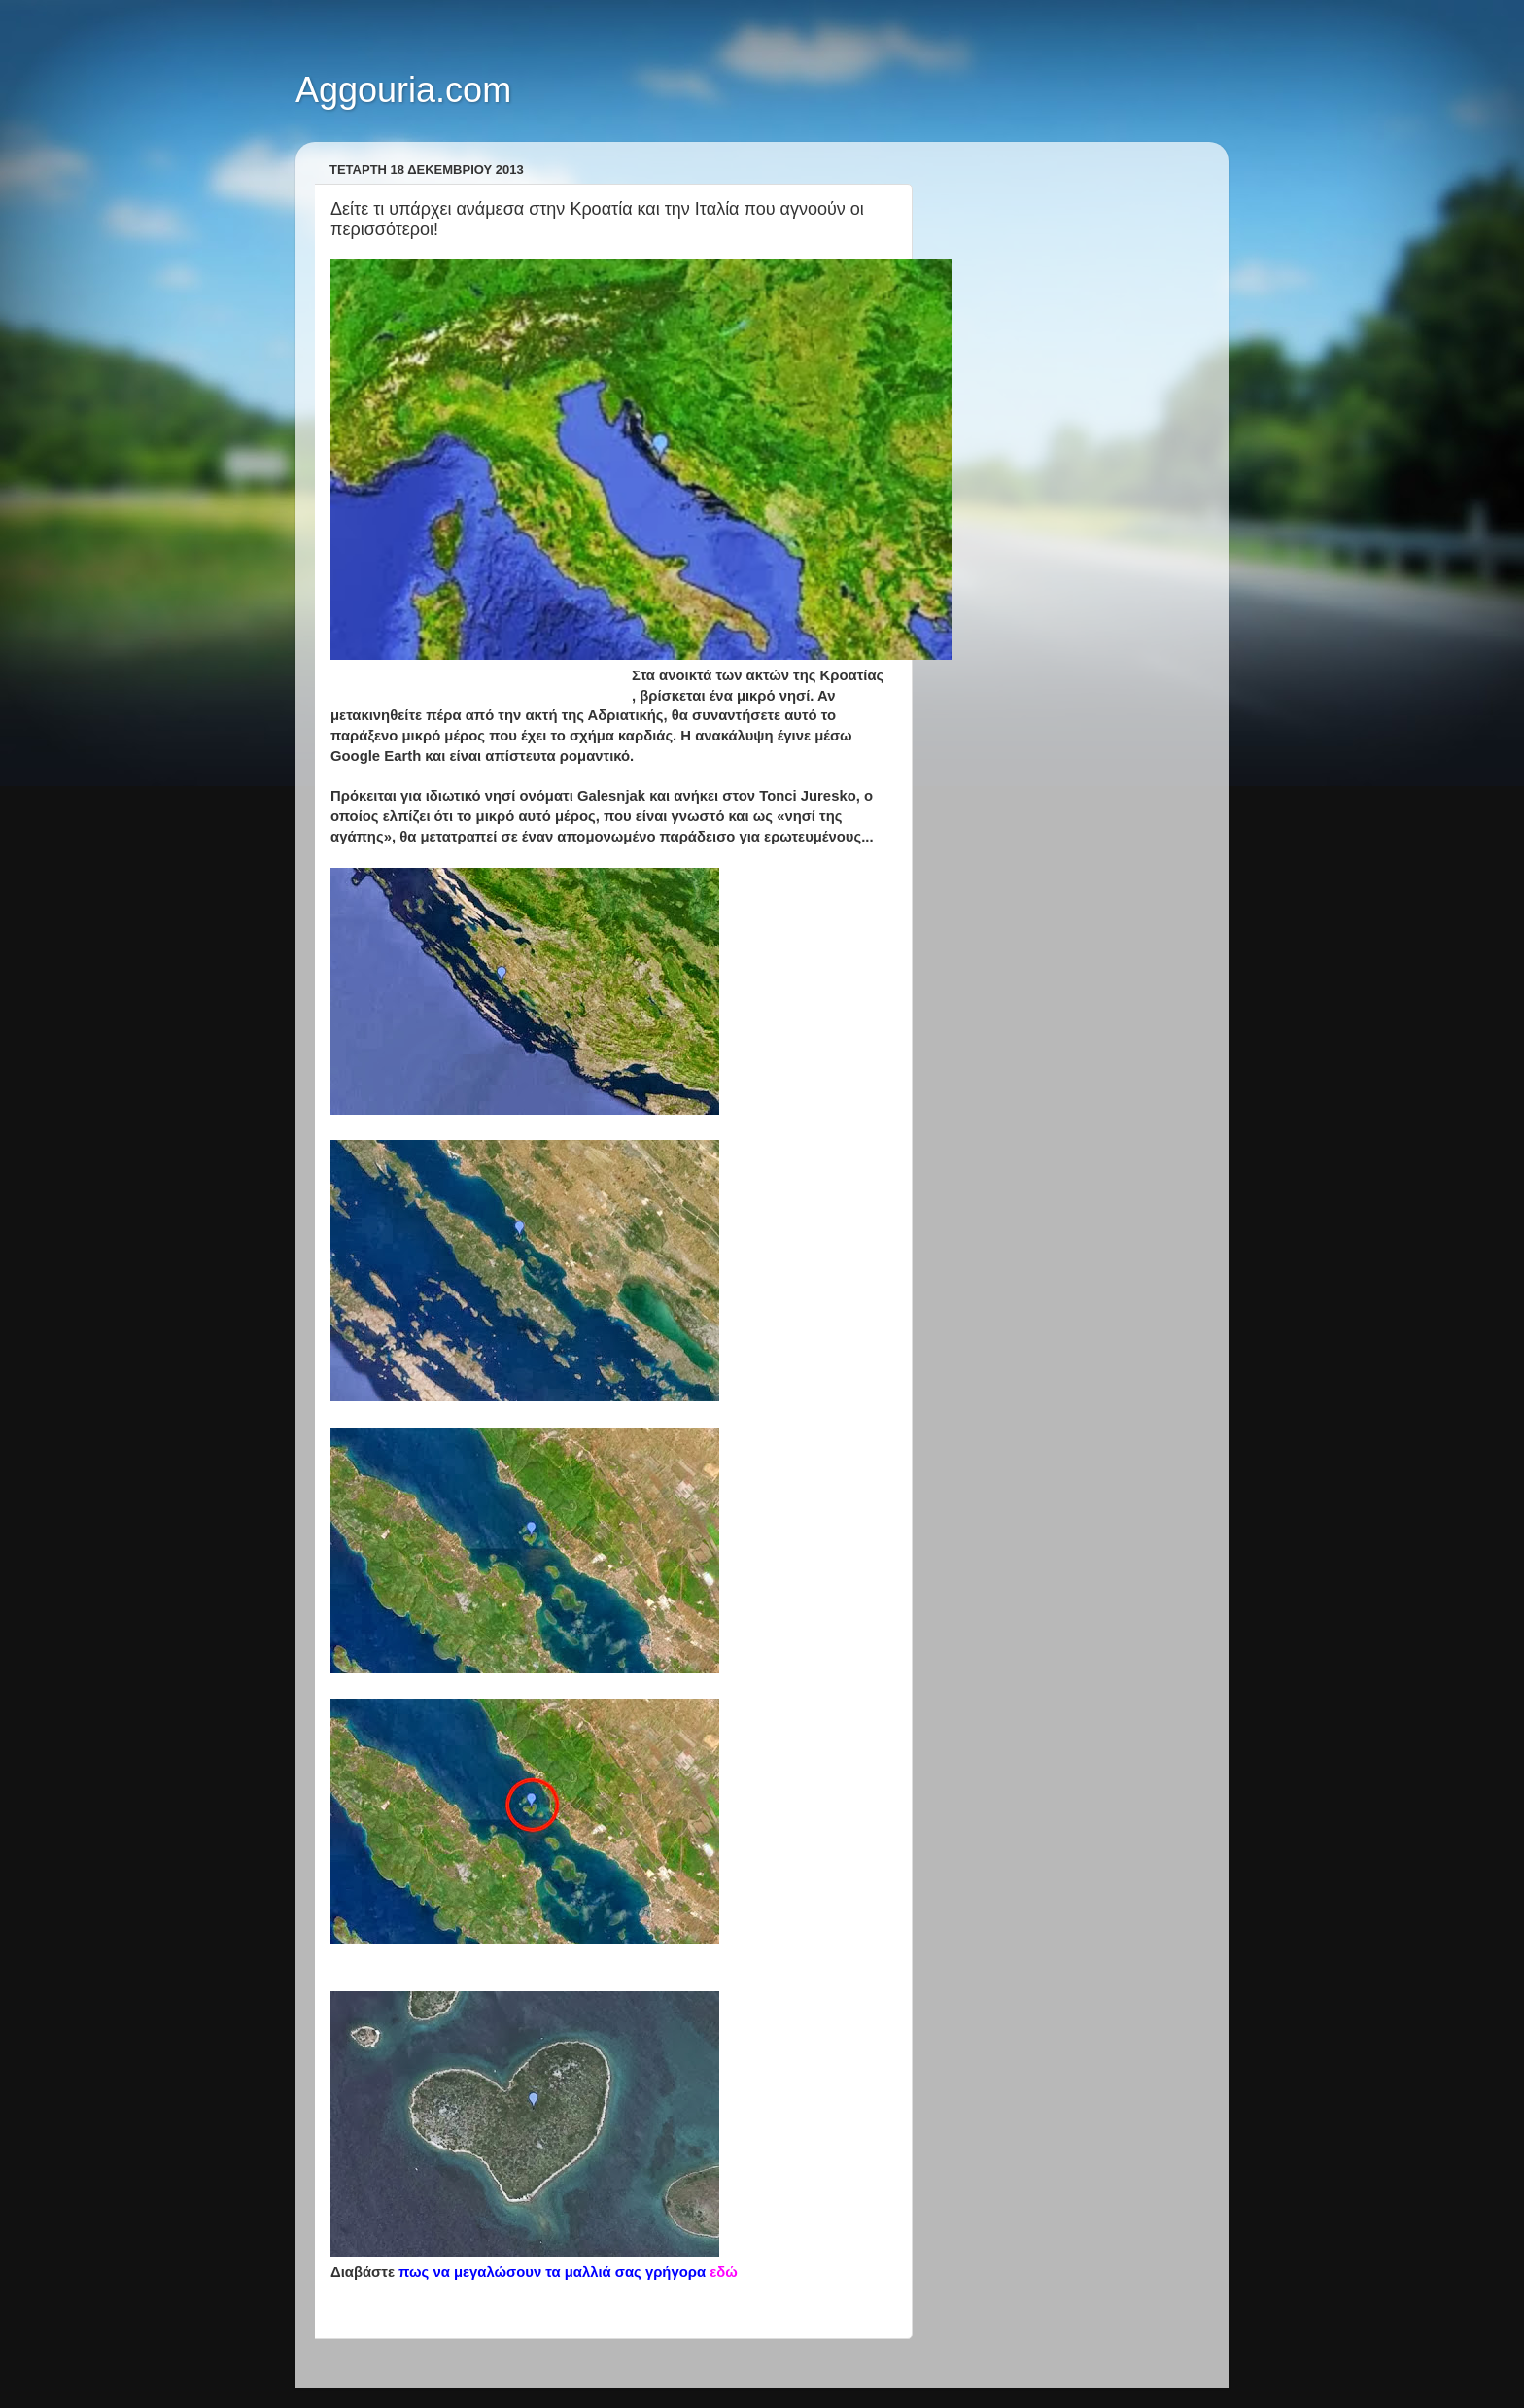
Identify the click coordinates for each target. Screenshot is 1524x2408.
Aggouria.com (403, 90)
